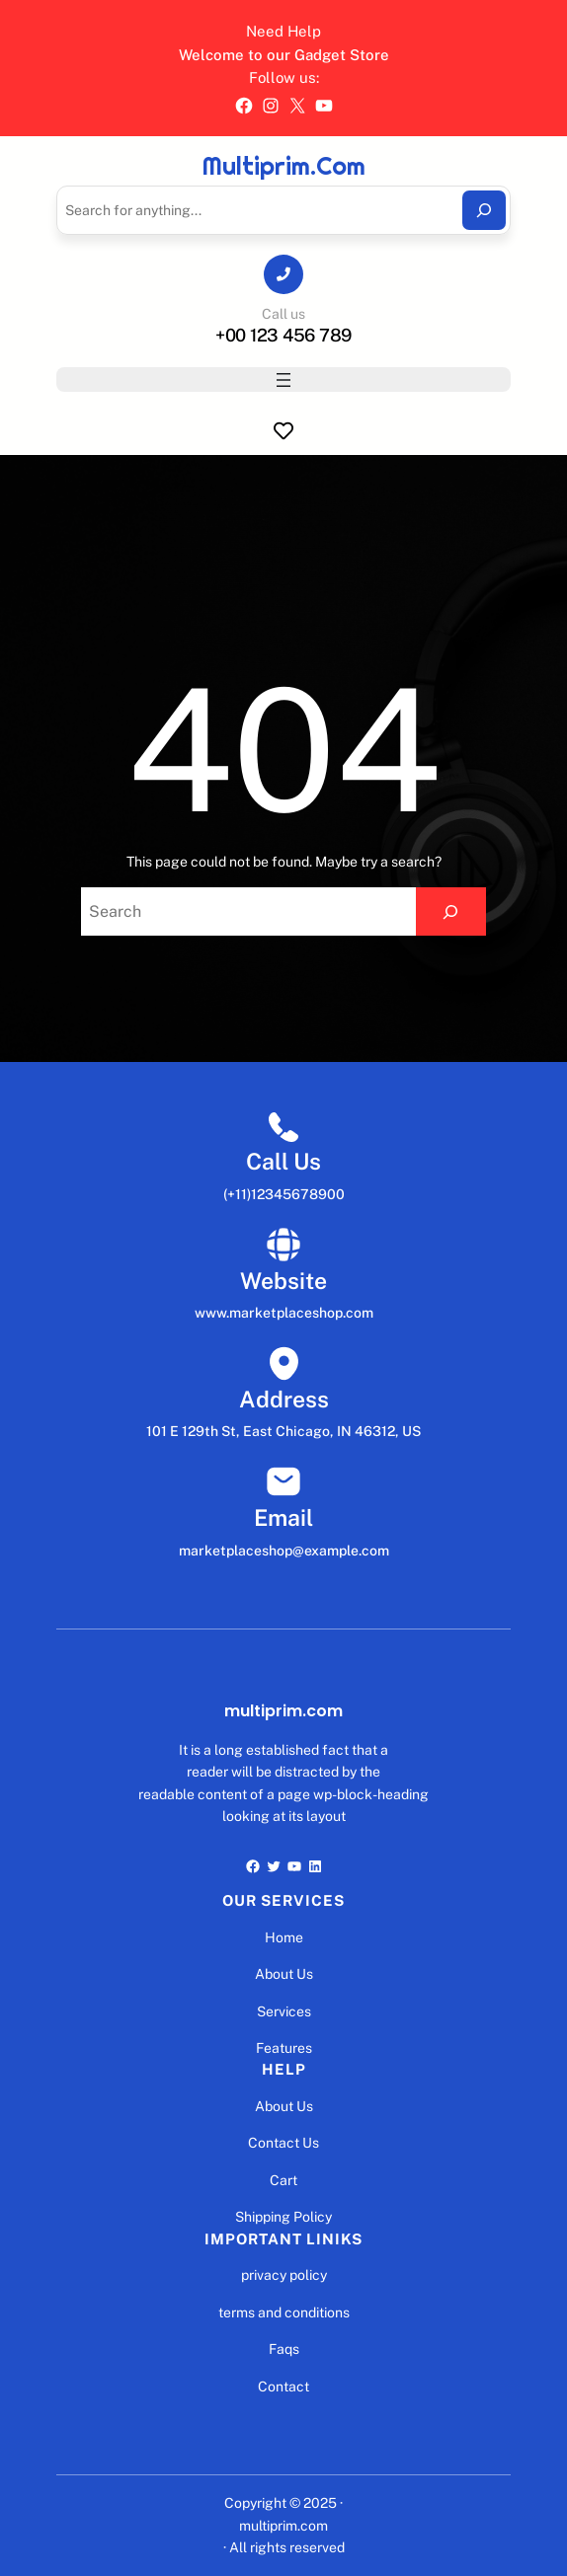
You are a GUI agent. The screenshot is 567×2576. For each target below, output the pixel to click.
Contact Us (283, 2143)
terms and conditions (284, 2312)
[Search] (484, 210)
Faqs (284, 2349)
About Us (284, 1974)
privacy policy (284, 2275)
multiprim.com (283, 166)
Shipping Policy (283, 2217)
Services (284, 2011)
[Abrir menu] (283, 380)
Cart (283, 2180)
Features (284, 2048)
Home (284, 1937)
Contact (283, 2386)
